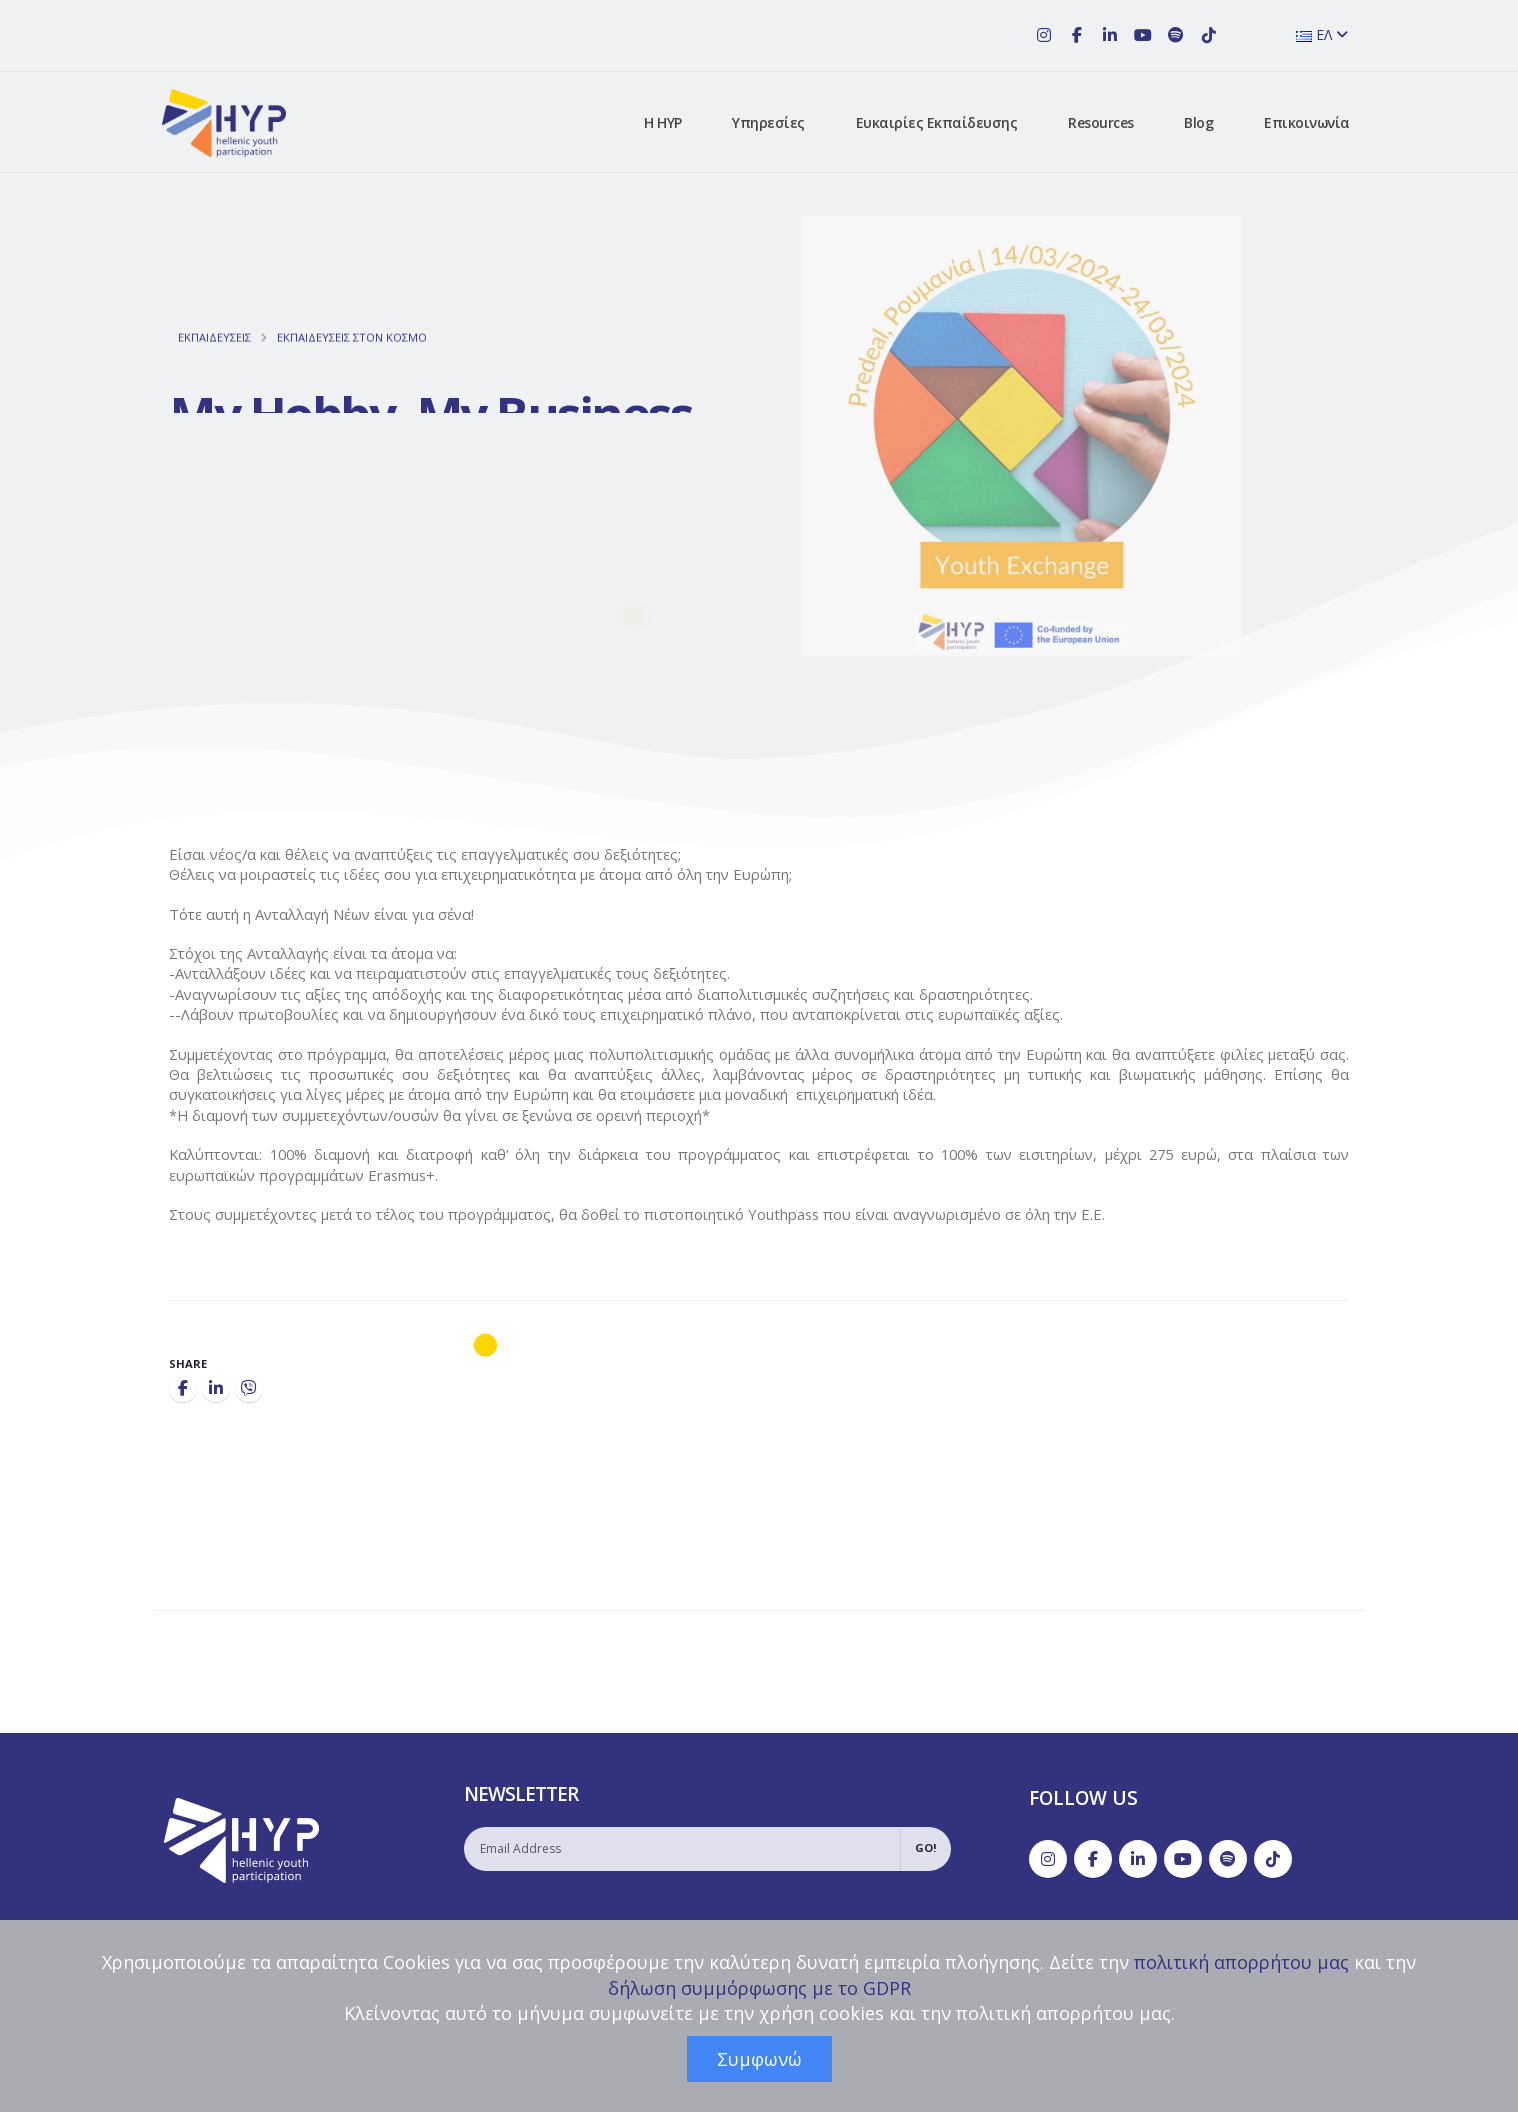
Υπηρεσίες (768, 122)
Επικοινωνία (1307, 122)
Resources (1101, 122)
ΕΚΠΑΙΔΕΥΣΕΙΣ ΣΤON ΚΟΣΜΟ (352, 355)
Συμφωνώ (759, 2059)
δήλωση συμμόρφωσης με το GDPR (759, 1988)
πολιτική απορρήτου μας (1241, 1962)
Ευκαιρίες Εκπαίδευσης (937, 122)
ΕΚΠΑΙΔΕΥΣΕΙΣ (214, 355)
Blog (1198, 122)
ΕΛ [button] (1322, 34)
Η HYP (663, 122)
